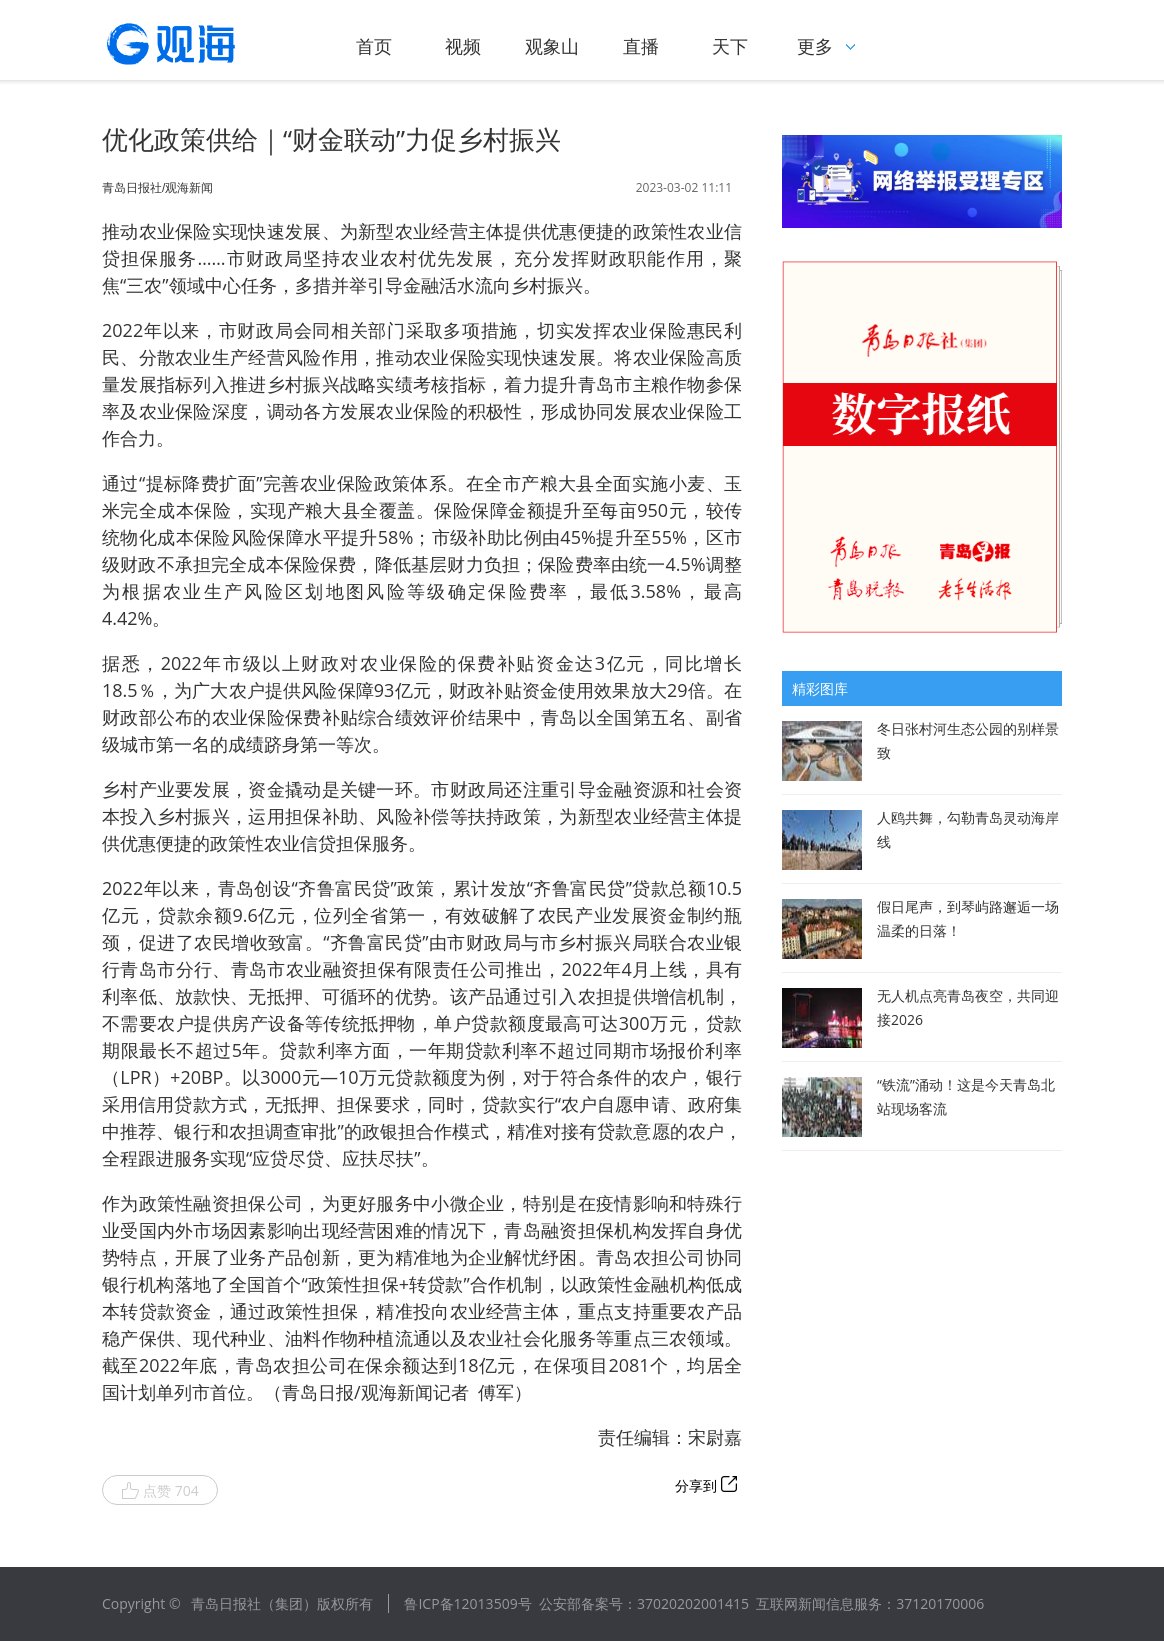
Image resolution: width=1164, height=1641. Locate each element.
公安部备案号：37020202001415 (644, 1603)
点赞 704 (160, 1491)
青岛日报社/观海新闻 (157, 188)
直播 (641, 46)
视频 (463, 46)
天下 (730, 46)
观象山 (552, 46)
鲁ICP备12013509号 (467, 1603)
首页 (374, 46)
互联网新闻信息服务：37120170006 (870, 1603)
